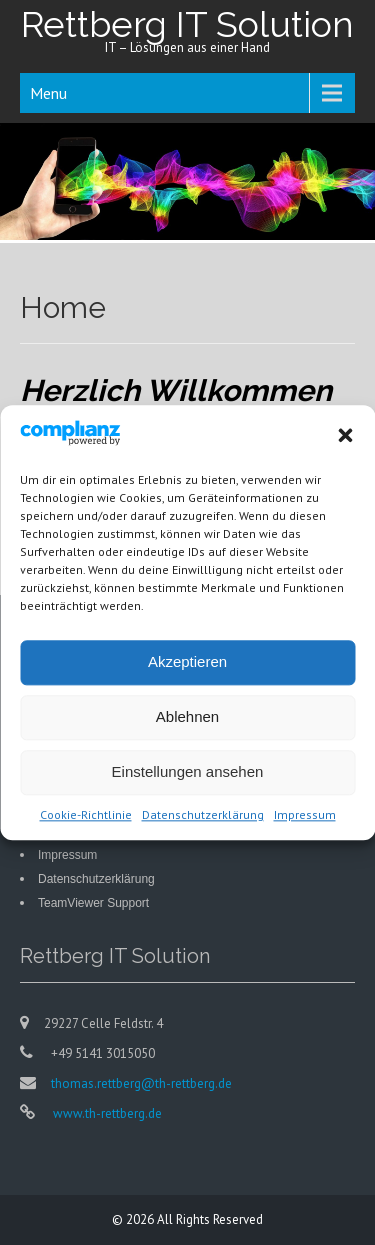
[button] (345, 438)
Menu (48, 93)
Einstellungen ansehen (188, 774)
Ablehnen (187, 719)
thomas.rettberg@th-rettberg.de (141, 1083)
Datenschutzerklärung (203, 816)
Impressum (305, 816)
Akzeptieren (187, 664)
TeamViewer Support (93, 903)
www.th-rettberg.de (106, 1113)
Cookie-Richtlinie (86, 816)
